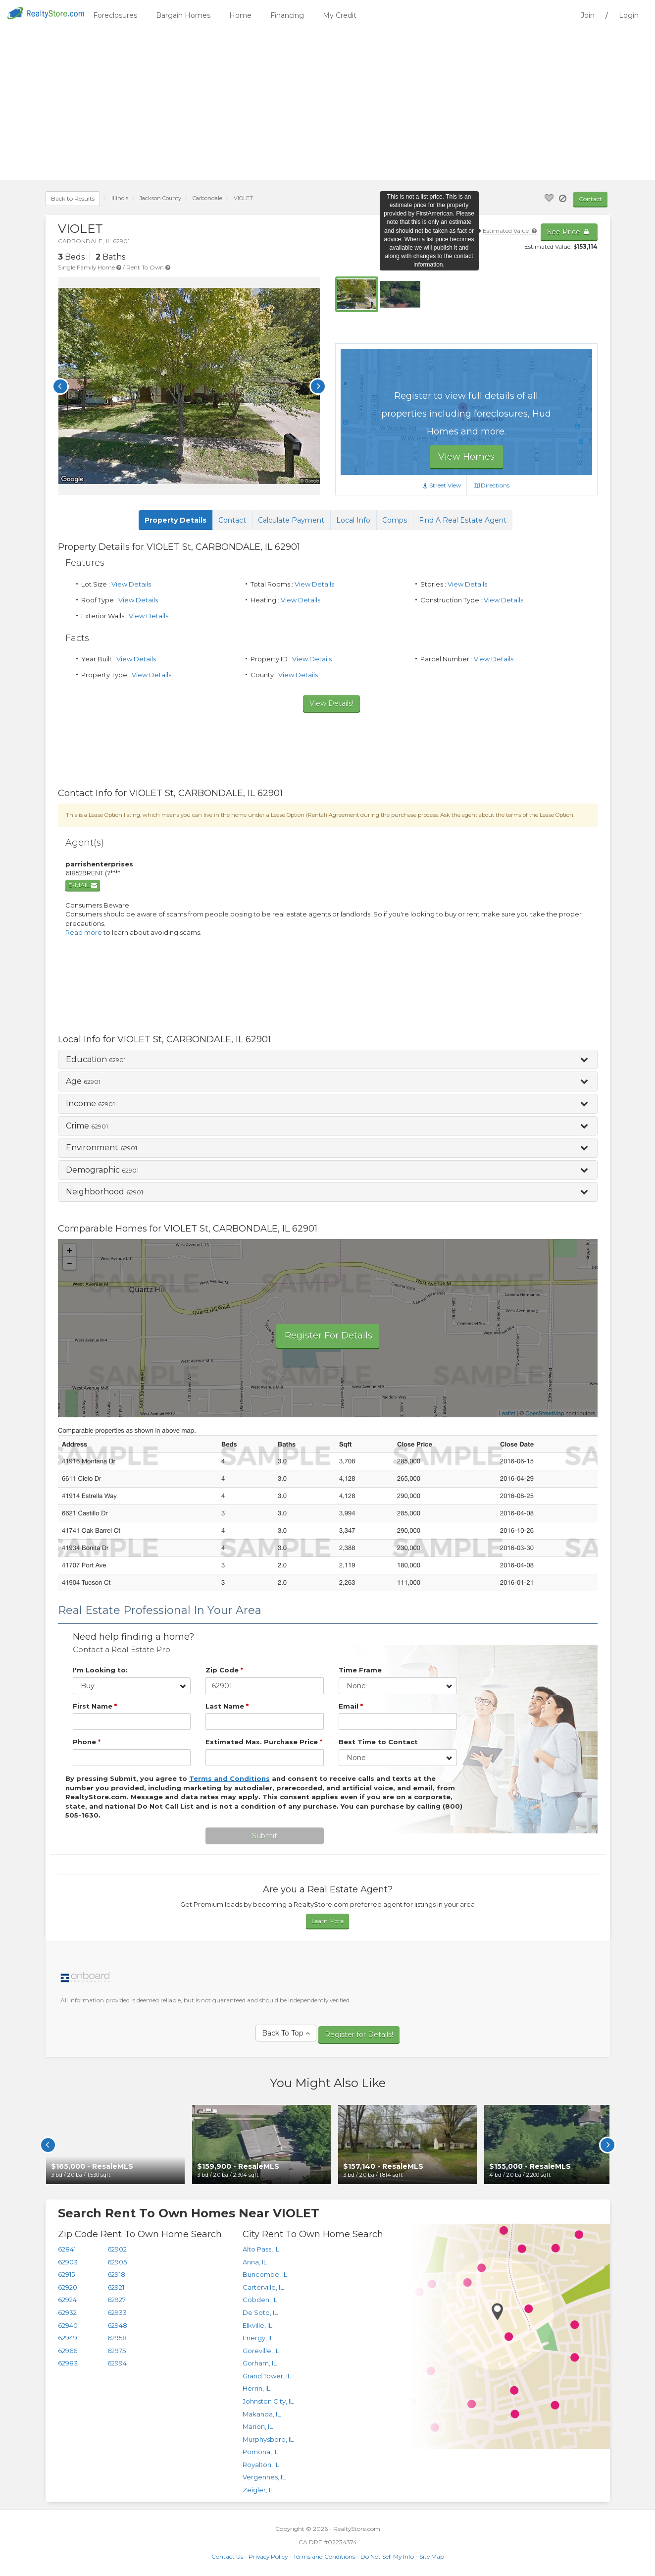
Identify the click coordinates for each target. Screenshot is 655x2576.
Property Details (175, 520)
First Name (95, 1706)
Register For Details (328, 1335)
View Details (131, 584)
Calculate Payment (291, 520)
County (160, 198)
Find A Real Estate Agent (462, 520)
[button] (327, 1059)
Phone (87, 1742)
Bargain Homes (183, 15)
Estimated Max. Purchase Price (263, 1742)
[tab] (327, 1059)
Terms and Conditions (324, 2551)
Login (629, 15)
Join (588, 15)
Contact (590, 199)
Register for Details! (359, 2030)
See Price (569, 231)
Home (240, 15)
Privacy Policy (268, 2551)
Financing (287, 15)
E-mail (82, 885)
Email (351, 1706)
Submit (264, 1833)
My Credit (339, 15)
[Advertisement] (328, 105)
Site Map (431, 2551)
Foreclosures (115, 15)
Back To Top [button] (286, 2030)
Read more (83, 932)
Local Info (353, 520)
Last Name (227, 1706)
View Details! (331, 703)
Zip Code (224, 1670)
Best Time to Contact (378, 1742)
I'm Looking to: (100, 1670)
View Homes (466, 456)
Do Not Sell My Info (387, 2551)
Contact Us (227, 2551)
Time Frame (360, 1670)
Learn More (327, 1918)
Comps (394, 520)
